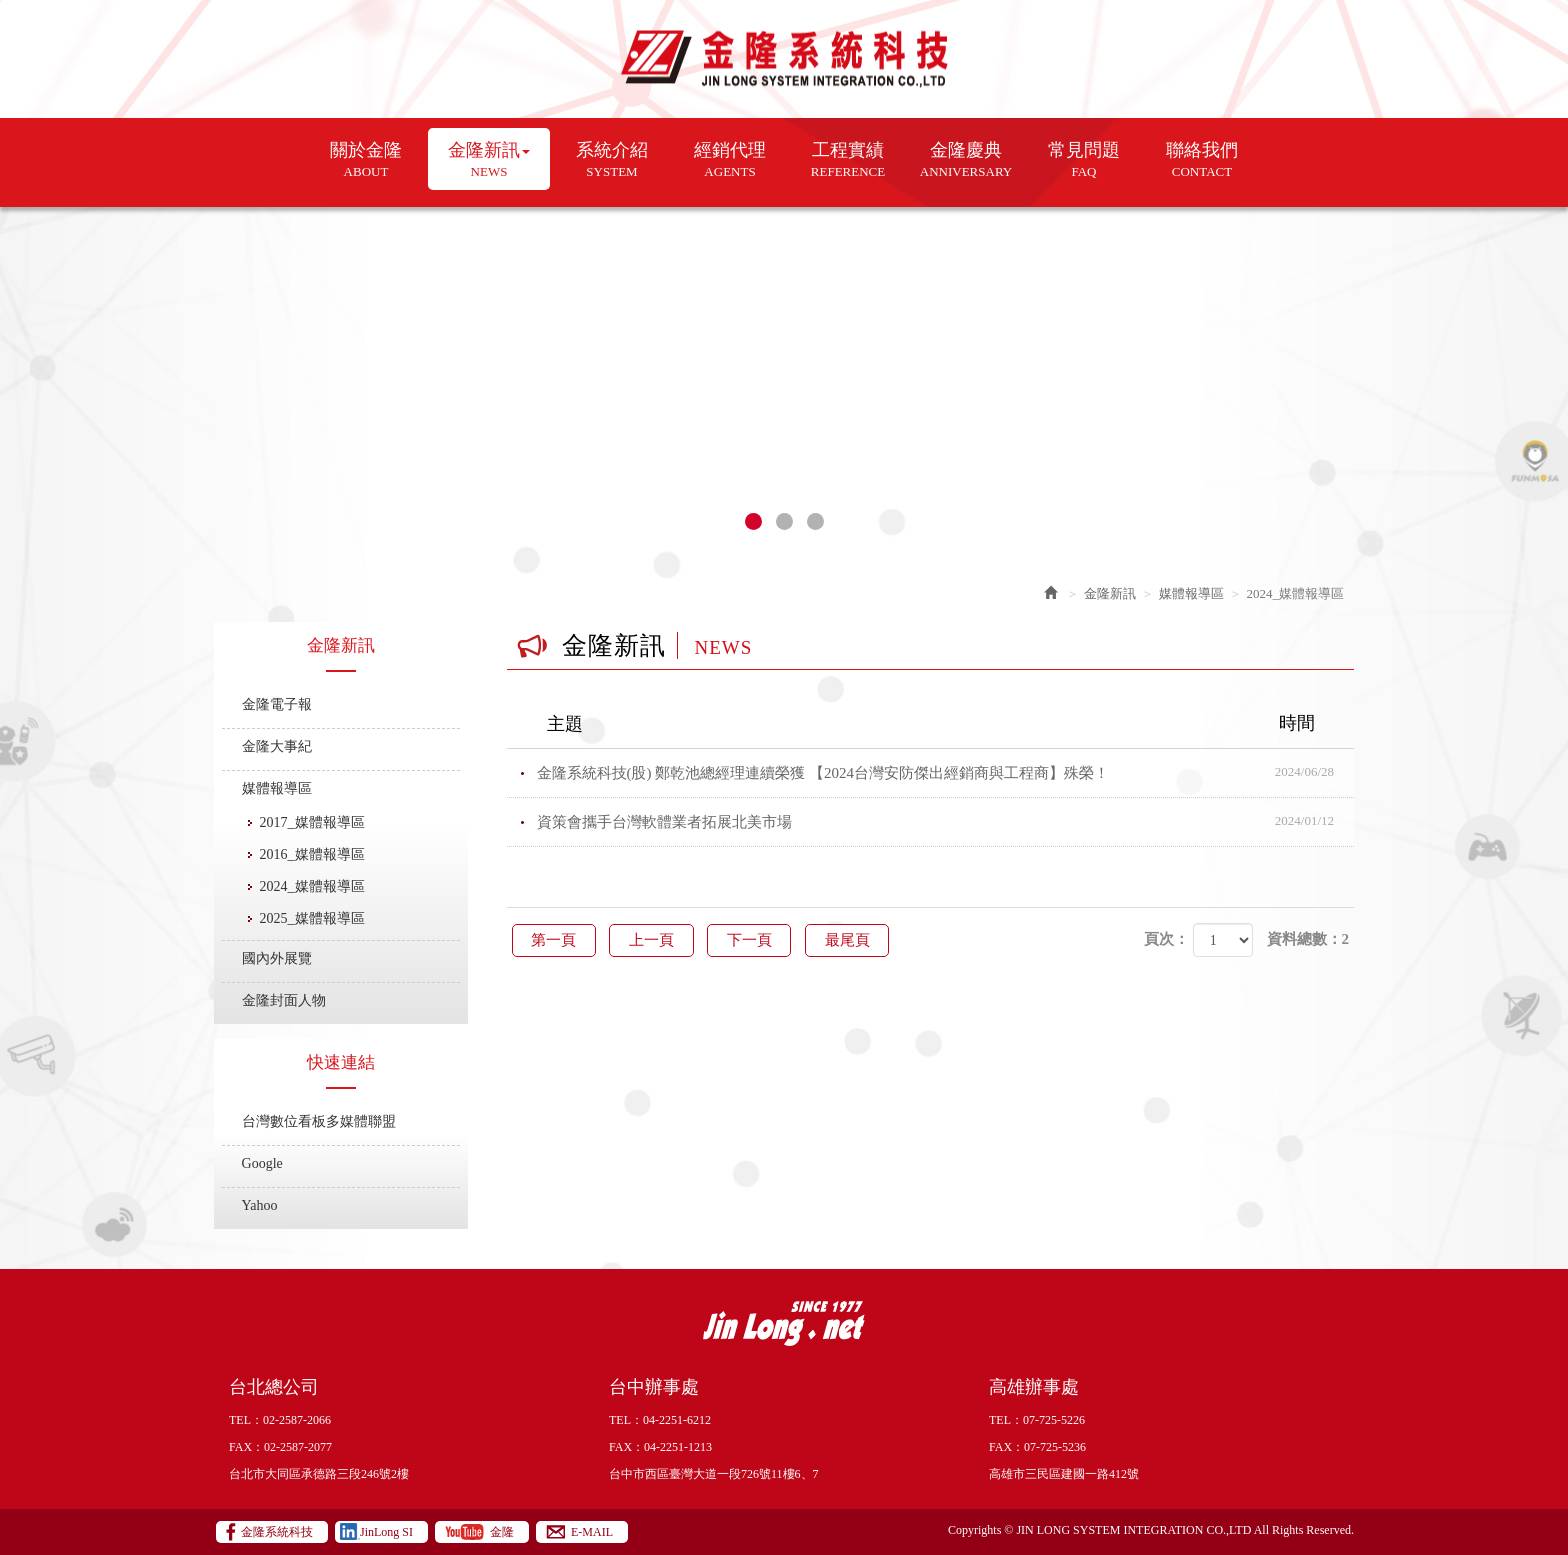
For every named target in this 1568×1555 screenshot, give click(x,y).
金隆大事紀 (277, 746)
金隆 (502, 1532)
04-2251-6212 (677, 1420)
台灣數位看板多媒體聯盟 (319, 1121)
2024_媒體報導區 (312, 886)
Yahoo (260, 1205)
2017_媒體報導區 (312, 822)
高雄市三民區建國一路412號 (1064, 1474)
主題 (943, 724)
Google (262, 1163)
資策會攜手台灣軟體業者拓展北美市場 (946, 822)
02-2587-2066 (297, 1420)
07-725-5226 (1054, 1420)
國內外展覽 (277, 958)
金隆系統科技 (784, 59)
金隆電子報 (277, 704)
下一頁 (756, 940)
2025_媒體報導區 (312, 918)
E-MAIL (592, 1532)
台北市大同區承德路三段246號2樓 (319, 1474)
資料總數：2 (1308, 939)
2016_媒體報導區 (312, 854)
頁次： (1166, 939)
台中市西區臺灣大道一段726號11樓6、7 (714, 1474)
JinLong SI (386, 1532)
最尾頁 (857, 940)
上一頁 (655, 940)
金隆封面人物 (284, 1000)
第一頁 (555, 940)
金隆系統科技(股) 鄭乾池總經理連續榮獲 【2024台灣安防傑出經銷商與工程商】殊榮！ (946, 773)
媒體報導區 (277, 788)
